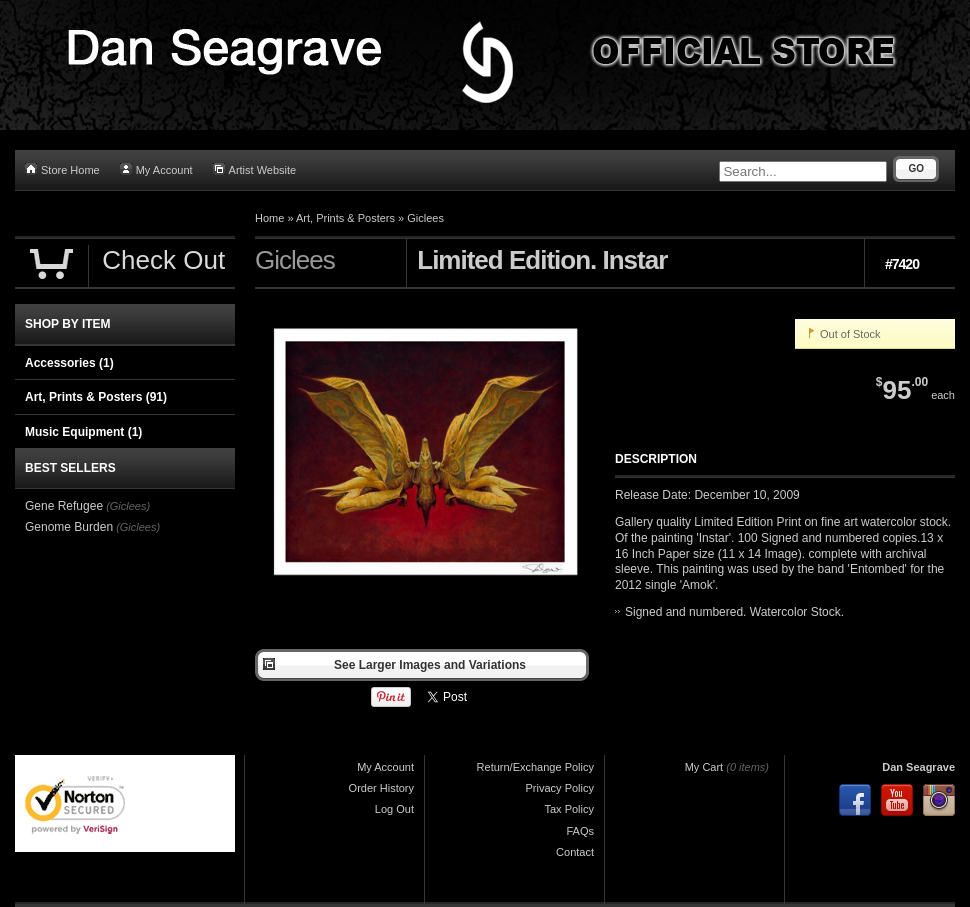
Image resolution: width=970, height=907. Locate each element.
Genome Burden (69, 527)
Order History (381, 788)
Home (269, 218)
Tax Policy (569, 809)
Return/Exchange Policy (535, 767)
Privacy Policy (560, 788)
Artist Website (255, 169)
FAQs (580, 831)
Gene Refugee (64, 506)
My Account (156, 169)
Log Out (394, 809)
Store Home (62, 169)
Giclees (425, 218)
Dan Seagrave (918, 767)
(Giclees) (128, 506)
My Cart (704, 767)
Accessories (69, 363)
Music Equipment (83, 432)
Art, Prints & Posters (345, 218)
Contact (575, 852)
